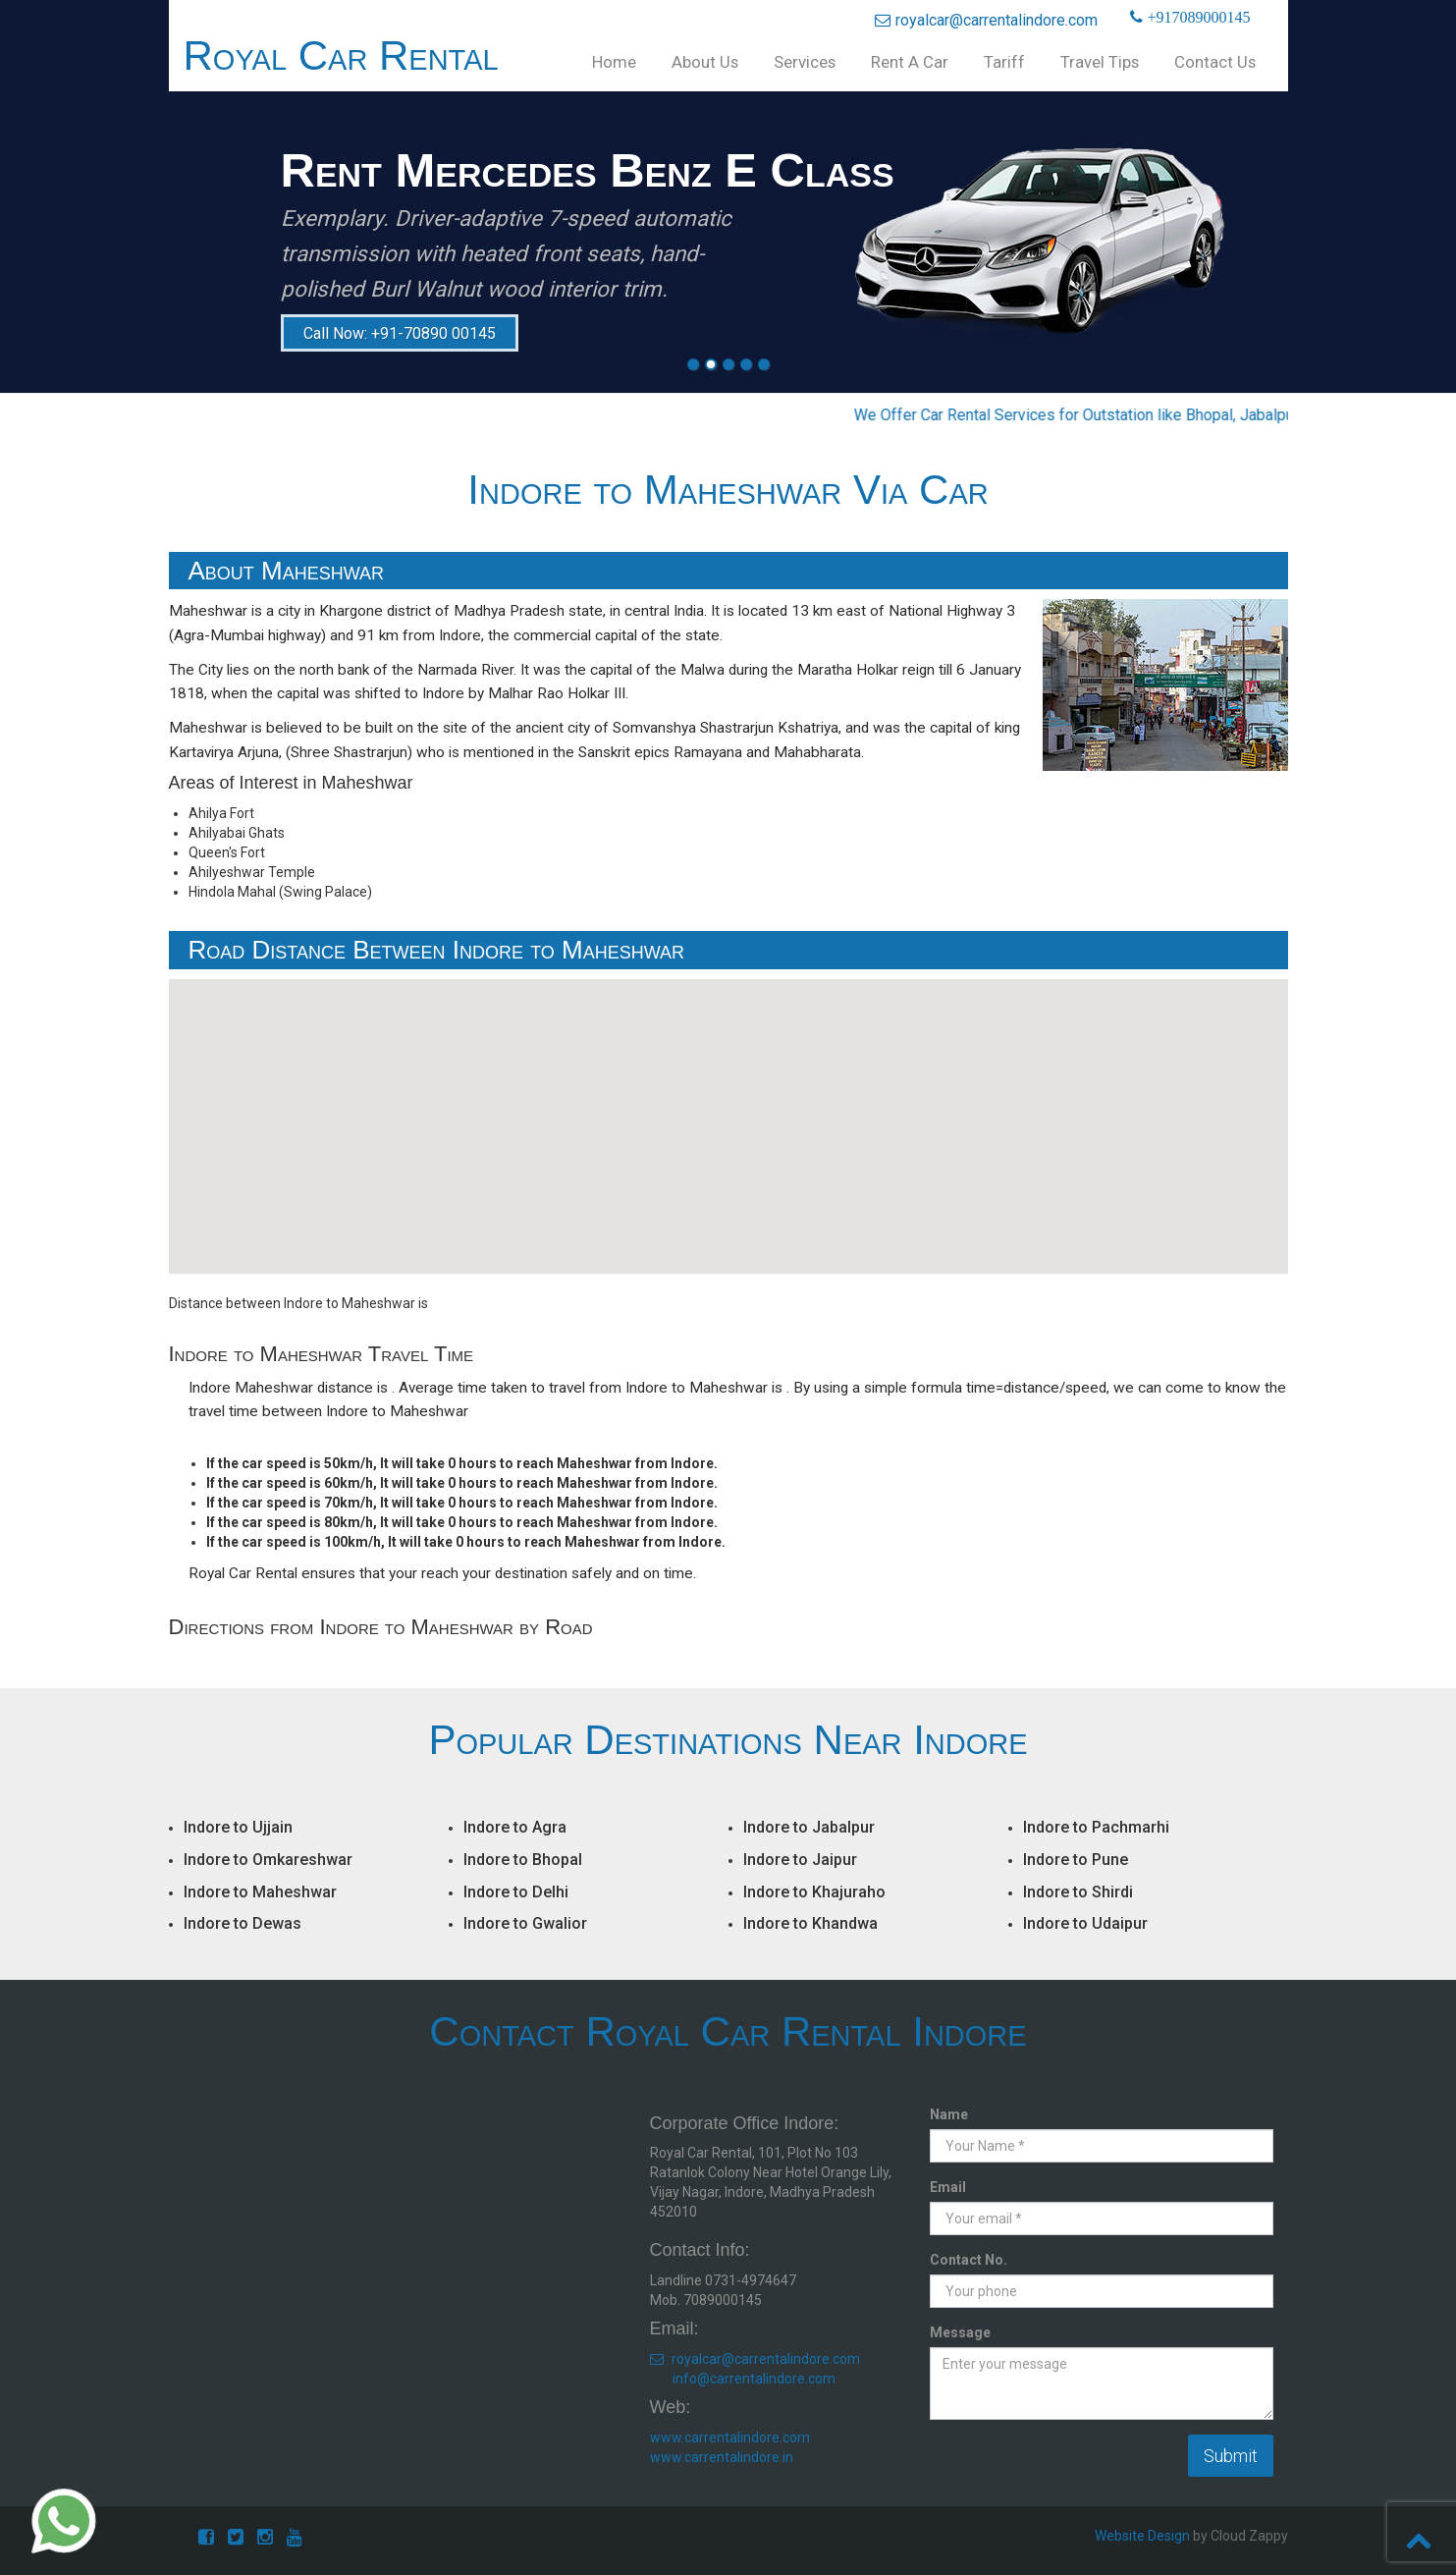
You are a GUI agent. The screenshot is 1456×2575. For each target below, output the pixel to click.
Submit (1231, 2455)
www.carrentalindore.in (721, 2457)
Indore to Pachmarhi (1096, 1827)
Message (960, 2332)
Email (948, 2187)
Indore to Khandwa (810, 1923)
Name (949, 2114)
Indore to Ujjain (238, 1827)
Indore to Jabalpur (809, 1827)
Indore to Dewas (242, 1923)
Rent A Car (909, 62)
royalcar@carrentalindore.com (986, 20)
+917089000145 (1196, 18)
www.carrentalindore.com (730, 2437)
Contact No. (968, 2260)
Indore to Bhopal (522, 1859)
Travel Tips (1099, 62)
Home (614, 62)
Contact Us (1215, 62)
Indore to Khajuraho (814, 1892)
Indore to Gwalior (525, 1923)
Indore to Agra (514, 1827)
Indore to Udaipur (1085, 1923)
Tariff (1004, 62)
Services (805, 62)
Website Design (1142, 2536)
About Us (705, 62)
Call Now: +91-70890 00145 (399, 333)
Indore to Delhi (515, 1892)
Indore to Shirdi (1078, 1892)
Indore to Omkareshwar (268, 1859)
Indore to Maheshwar (260, 1892)
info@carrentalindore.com (754, 2378)
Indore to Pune (1075, 1859)
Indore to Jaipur (800, 1859)
